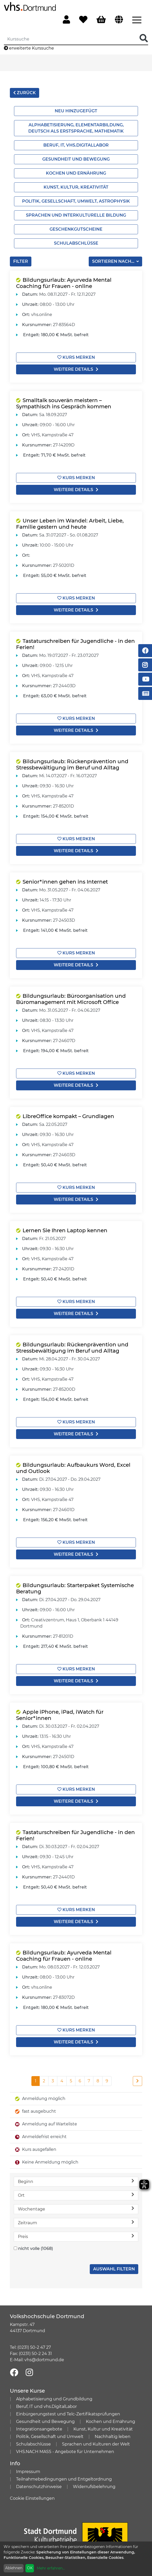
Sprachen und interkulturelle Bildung (76, 215)
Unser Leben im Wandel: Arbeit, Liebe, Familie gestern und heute (70, 524)
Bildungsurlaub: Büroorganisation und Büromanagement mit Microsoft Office (71, 999)
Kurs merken (76, 357)
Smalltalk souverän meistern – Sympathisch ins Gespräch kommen (63, 403)
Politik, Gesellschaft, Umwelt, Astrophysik (76, 201)
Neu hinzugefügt (76, 110)
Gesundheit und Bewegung (76, 159)
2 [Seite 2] (44, 2080)
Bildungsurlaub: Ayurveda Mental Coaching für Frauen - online (64, 283)
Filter (20, 261)
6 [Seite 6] (80, 2080)
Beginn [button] (76, 2181)
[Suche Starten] (143, 38)
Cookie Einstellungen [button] (32, 2498)
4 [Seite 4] (61, 2080)
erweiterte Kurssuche (29, 48)
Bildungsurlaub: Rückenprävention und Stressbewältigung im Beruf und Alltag (72, 764)
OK (30, 2568)
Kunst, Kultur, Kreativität (76, 187)
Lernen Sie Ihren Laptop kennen (65, 1230)
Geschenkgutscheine (76, 229)
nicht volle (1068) (35, 2248)
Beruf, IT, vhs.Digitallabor (76, 145)
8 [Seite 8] (97, 2080)
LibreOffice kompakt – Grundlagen (68, 1116)
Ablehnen (13, 2568)
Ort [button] (76, 2195)
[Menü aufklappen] (137, 19)
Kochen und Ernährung (76, 173)
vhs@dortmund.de (44, 2359)
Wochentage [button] (76, 2209)
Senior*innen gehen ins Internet (65, 882)
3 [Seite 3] (53, 2080)
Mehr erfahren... (51, 2568)
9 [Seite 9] (107, 2080)
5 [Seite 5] (71, 2080)
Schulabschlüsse (76, 243)
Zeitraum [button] (76, 2222)
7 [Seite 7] (89, 2080)
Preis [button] (76, 2236)
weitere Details (76, 369)
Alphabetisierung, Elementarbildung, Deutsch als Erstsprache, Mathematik (76, 128)
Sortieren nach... (113, 261)
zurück (24, 92)
